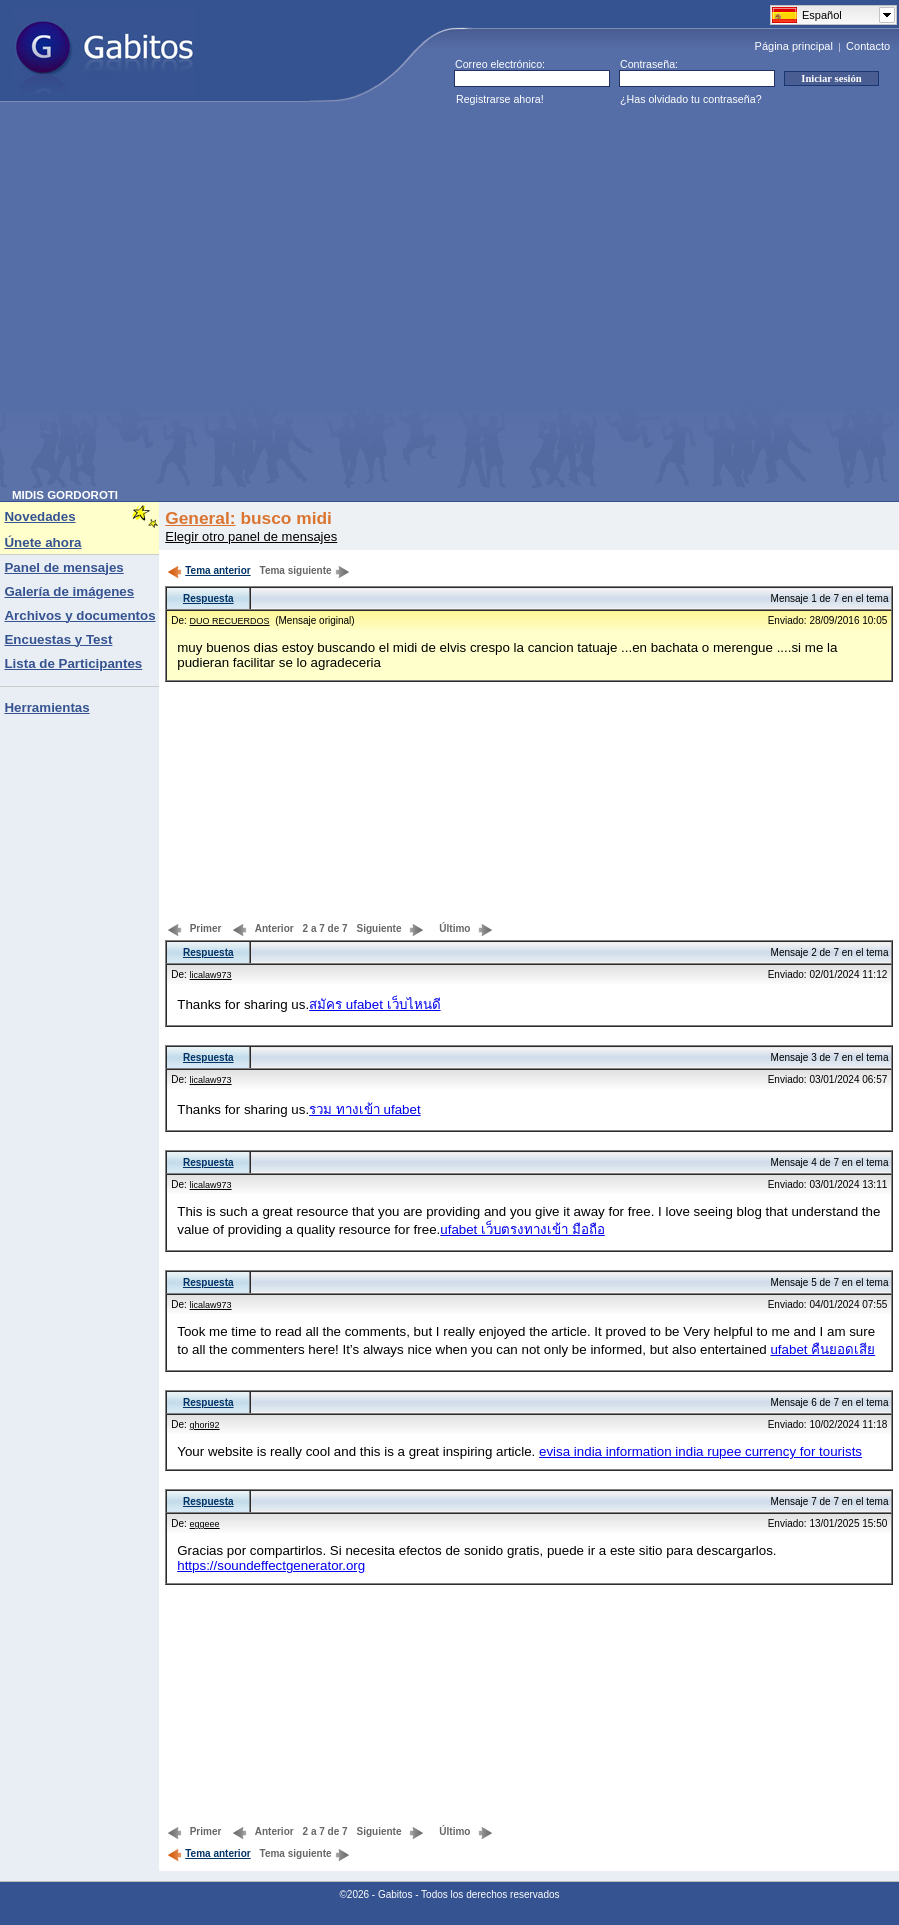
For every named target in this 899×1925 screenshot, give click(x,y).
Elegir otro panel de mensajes (251, 536)
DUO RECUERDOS (230, 621)
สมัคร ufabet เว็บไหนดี (374, 1004)
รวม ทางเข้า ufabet (364, 1109)
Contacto (868, 46)
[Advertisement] (187, 301)
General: (200, 518)
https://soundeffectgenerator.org (271, 1565)
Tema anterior (208, 570)
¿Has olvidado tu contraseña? (691, 99)
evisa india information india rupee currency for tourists (700, 1451)
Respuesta (208, 598)
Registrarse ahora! (500, 99)
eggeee (205, 1524)
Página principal (794, 46)
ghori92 (205, 1425)
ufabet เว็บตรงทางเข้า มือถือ (522, 1229)
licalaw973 (211, 975)
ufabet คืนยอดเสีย (822, 1349)
